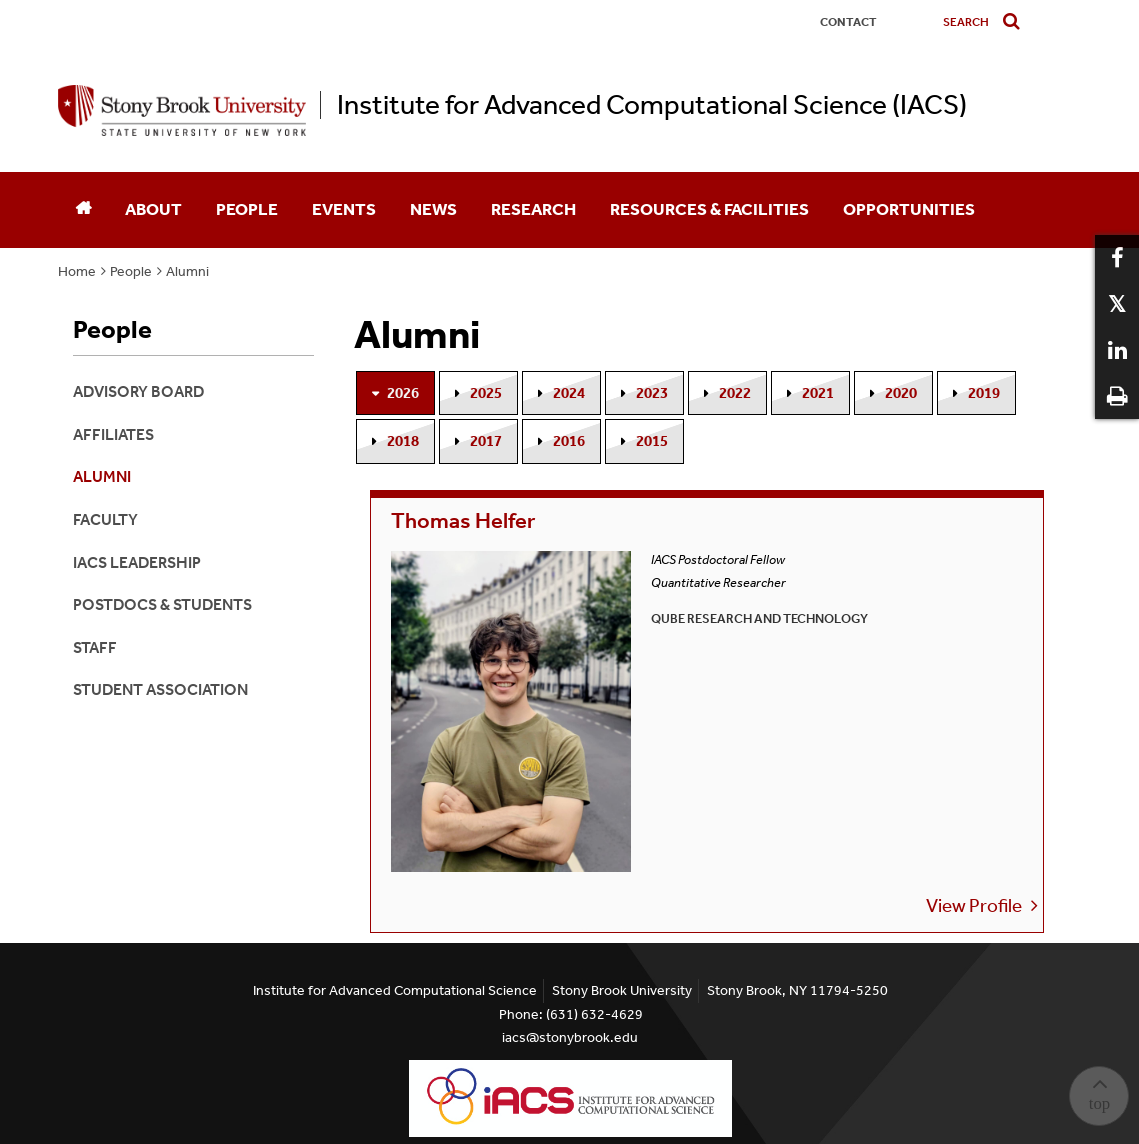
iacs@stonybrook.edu (570, 1037)
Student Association (160, 689)
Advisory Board (138, 391)
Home (77, 271)
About (153, 209)
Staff (95, 647)
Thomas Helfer (468, 524)
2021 (818, 393)
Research (533, 209)
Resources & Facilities (709, 209)
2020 (901, 393)
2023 (652, 393)
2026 (403, 393)
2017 (486, 441)
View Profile (633, 732)
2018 (403, 441)
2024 (569, 393)
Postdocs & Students (162, 604)
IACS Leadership (137, 562)
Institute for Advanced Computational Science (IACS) (652, 105)
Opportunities (909, 209)
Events (344, 209)
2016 (569, 441)
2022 (735, 393)
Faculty (105, 519)
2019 (984, 393)
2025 (486, 393)
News (433, 209)
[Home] (83, 210)
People (247, 209)
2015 (652, 441)
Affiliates (113, 434)
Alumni (187, 271)
